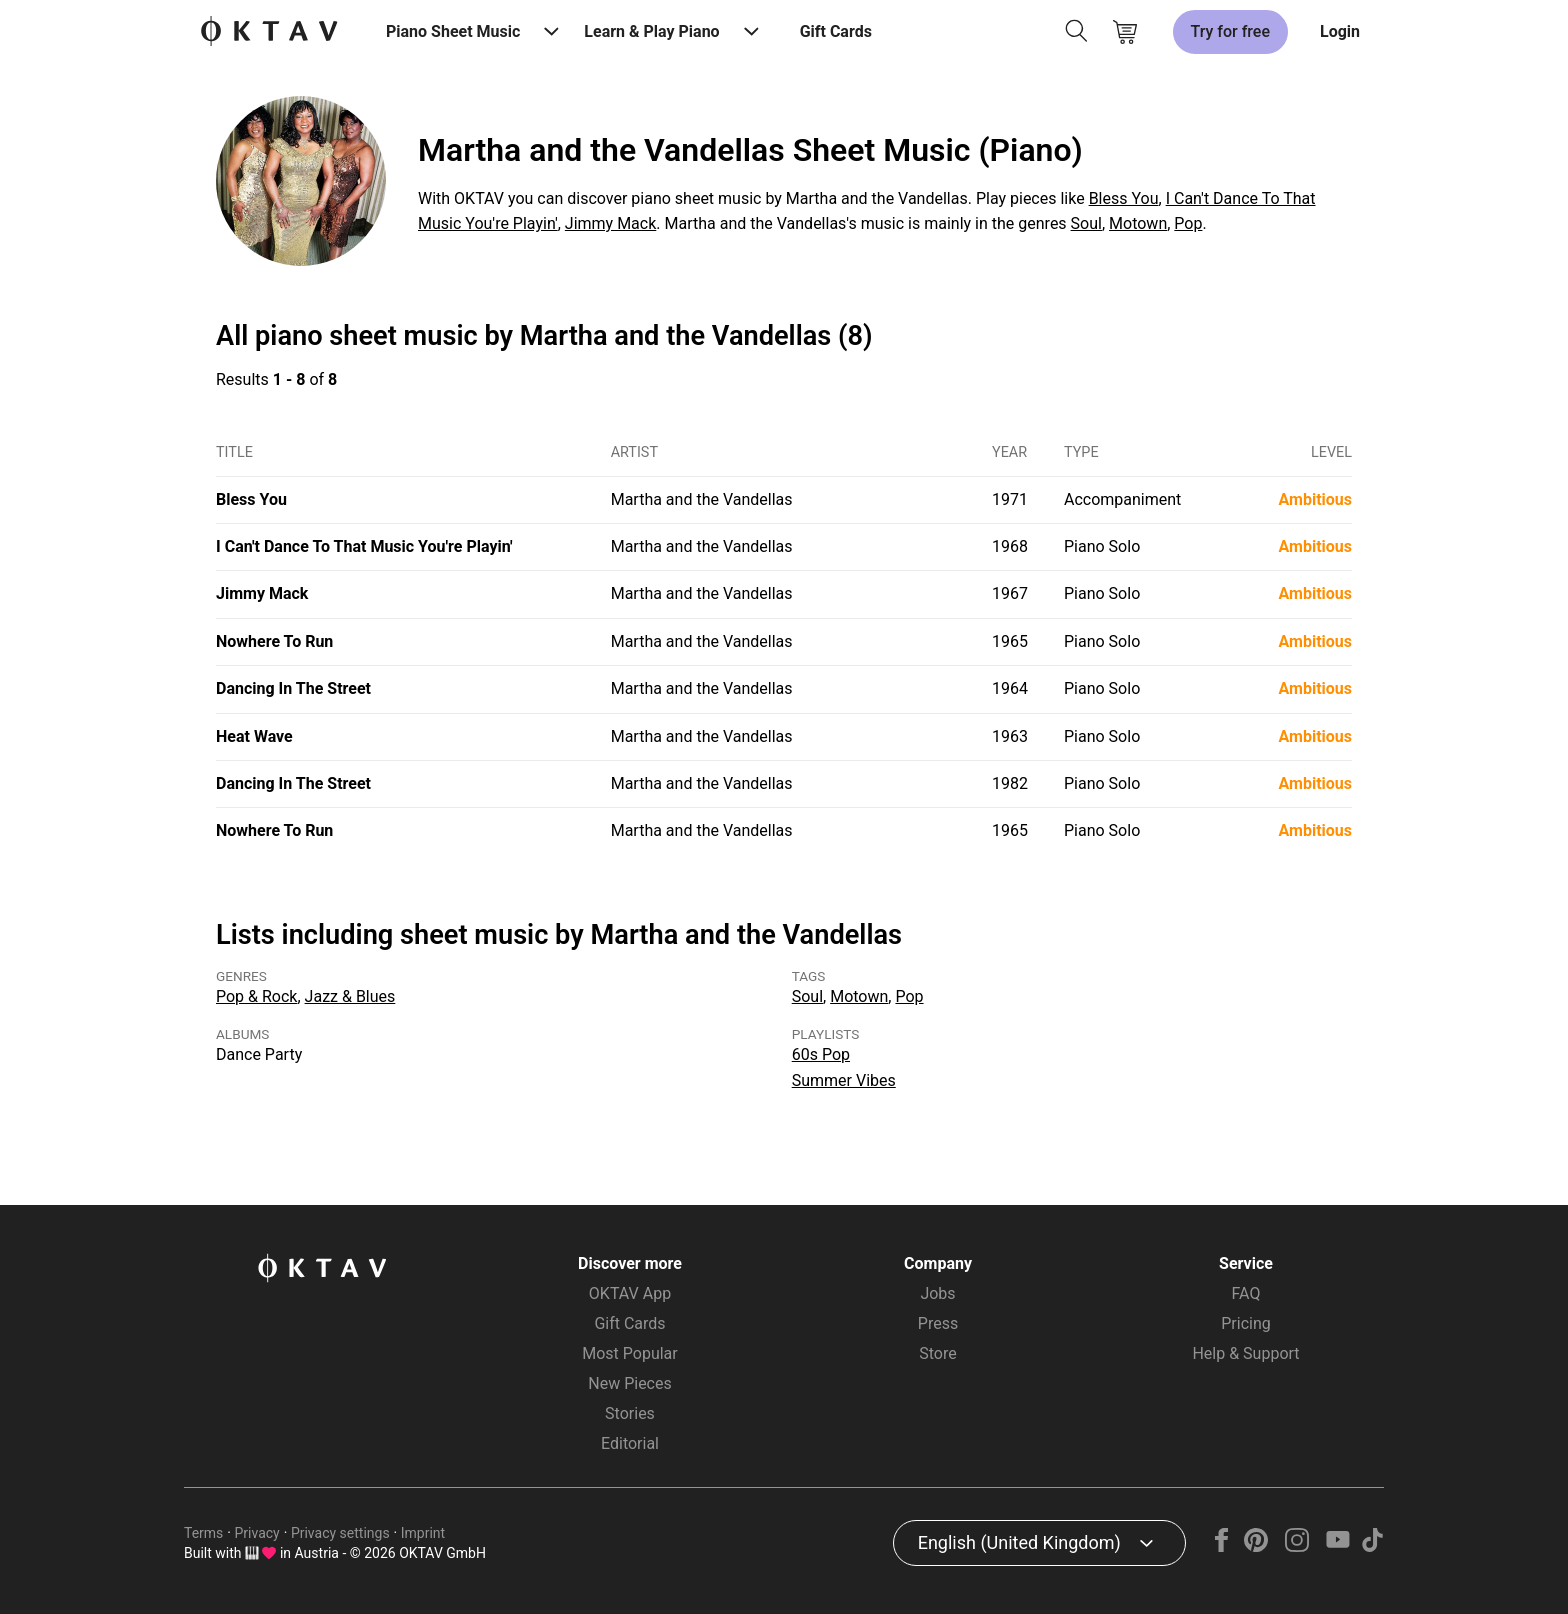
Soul (1086, 223)
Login (1340, 31)
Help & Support (1245, 1353)
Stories (630, 1413)
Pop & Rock (256, 996)
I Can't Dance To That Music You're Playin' (364, 546)
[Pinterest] (1256, 1546)
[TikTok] (1372, 1546)
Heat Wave (254, 736)
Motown (1138, 223)
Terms (203, 1533)
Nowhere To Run (274, 641)
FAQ (1246, 1293)
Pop (1188, 223)
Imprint (423, 1533)
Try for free (1230, 31)
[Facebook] (1222, 1546)
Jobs (937, 1293)
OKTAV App (630, 1293)
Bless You (1124, 198)
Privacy (257, 1533)
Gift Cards (836, 31)
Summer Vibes (844, 1080)
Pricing (1246, 1323)
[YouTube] (1337, 1546)
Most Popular (630, 1353)
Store (937, 1353)
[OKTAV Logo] (269, 32)
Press (938, 1323)
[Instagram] (1297, 1546)
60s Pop (821, 1054)
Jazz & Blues (350, 996)
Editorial (630, 1443)
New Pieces (629, 1383)
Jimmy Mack (610, 223)
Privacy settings (340, 1533)
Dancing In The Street (293, 688)
